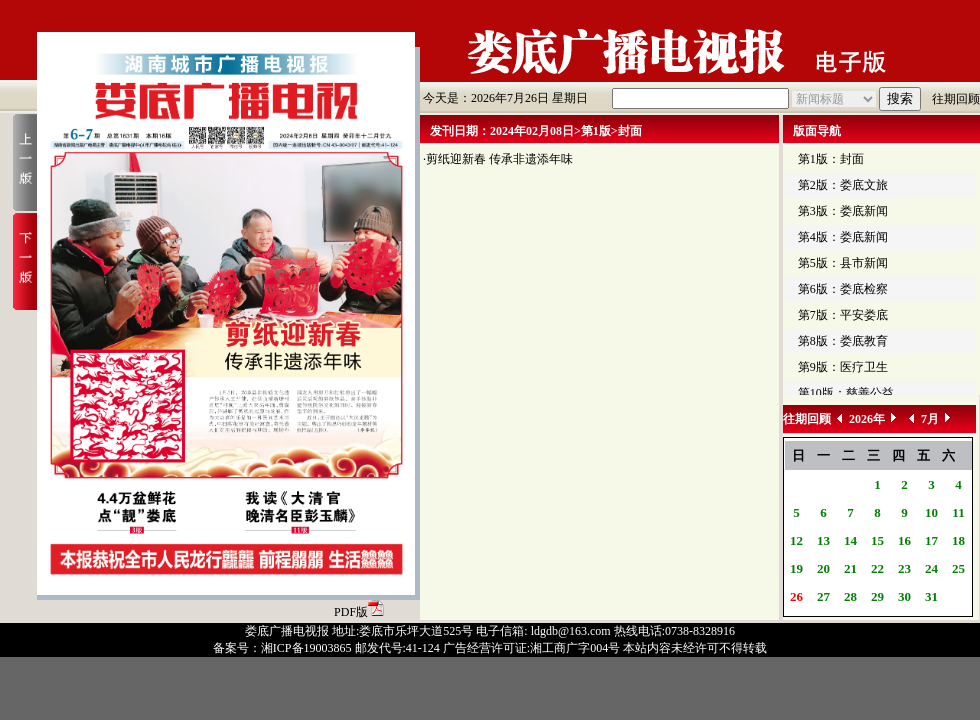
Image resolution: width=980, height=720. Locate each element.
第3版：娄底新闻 (843, 211)
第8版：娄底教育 (843, 341)
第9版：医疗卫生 (843, 367)
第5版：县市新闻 (843, 263)
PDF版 (359, 612)
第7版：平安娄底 (843, 315)
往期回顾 (956, 99)
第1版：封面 (831, 159)
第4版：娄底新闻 (843, 237)
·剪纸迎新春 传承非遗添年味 (498, 159)
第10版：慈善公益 (846, 393)
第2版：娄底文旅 (843, 185)
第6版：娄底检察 (843, 289)
